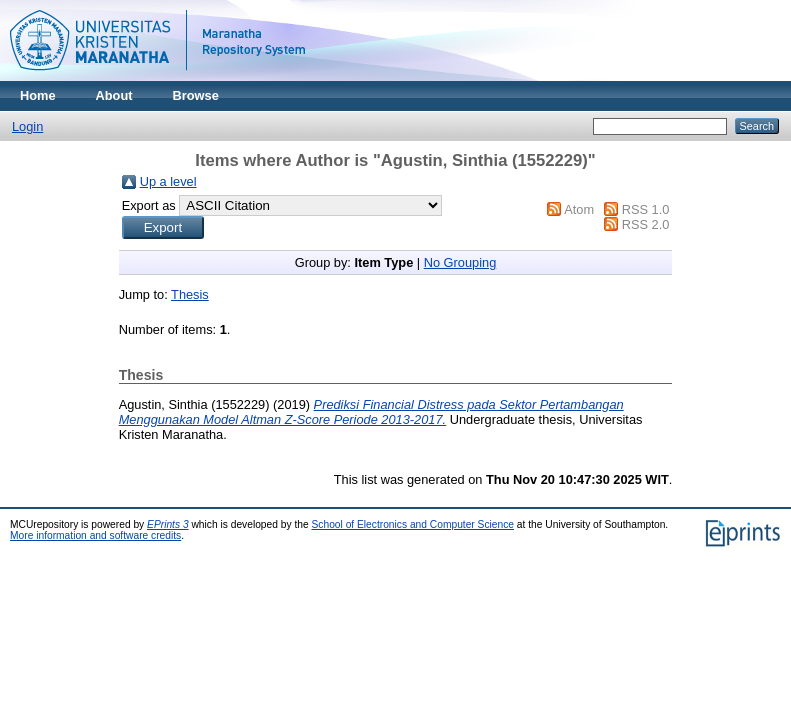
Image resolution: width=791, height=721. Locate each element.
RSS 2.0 (646, 224)
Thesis (190, 294)
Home (38, 95)
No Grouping (460, 262)
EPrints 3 (168, 524)
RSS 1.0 (646, 209)
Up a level (168, 181)
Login (27, 126)
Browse (196, 95)
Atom (579, 209)
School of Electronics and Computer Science (413, 524)
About (114, 95)
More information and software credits (95, 535)
